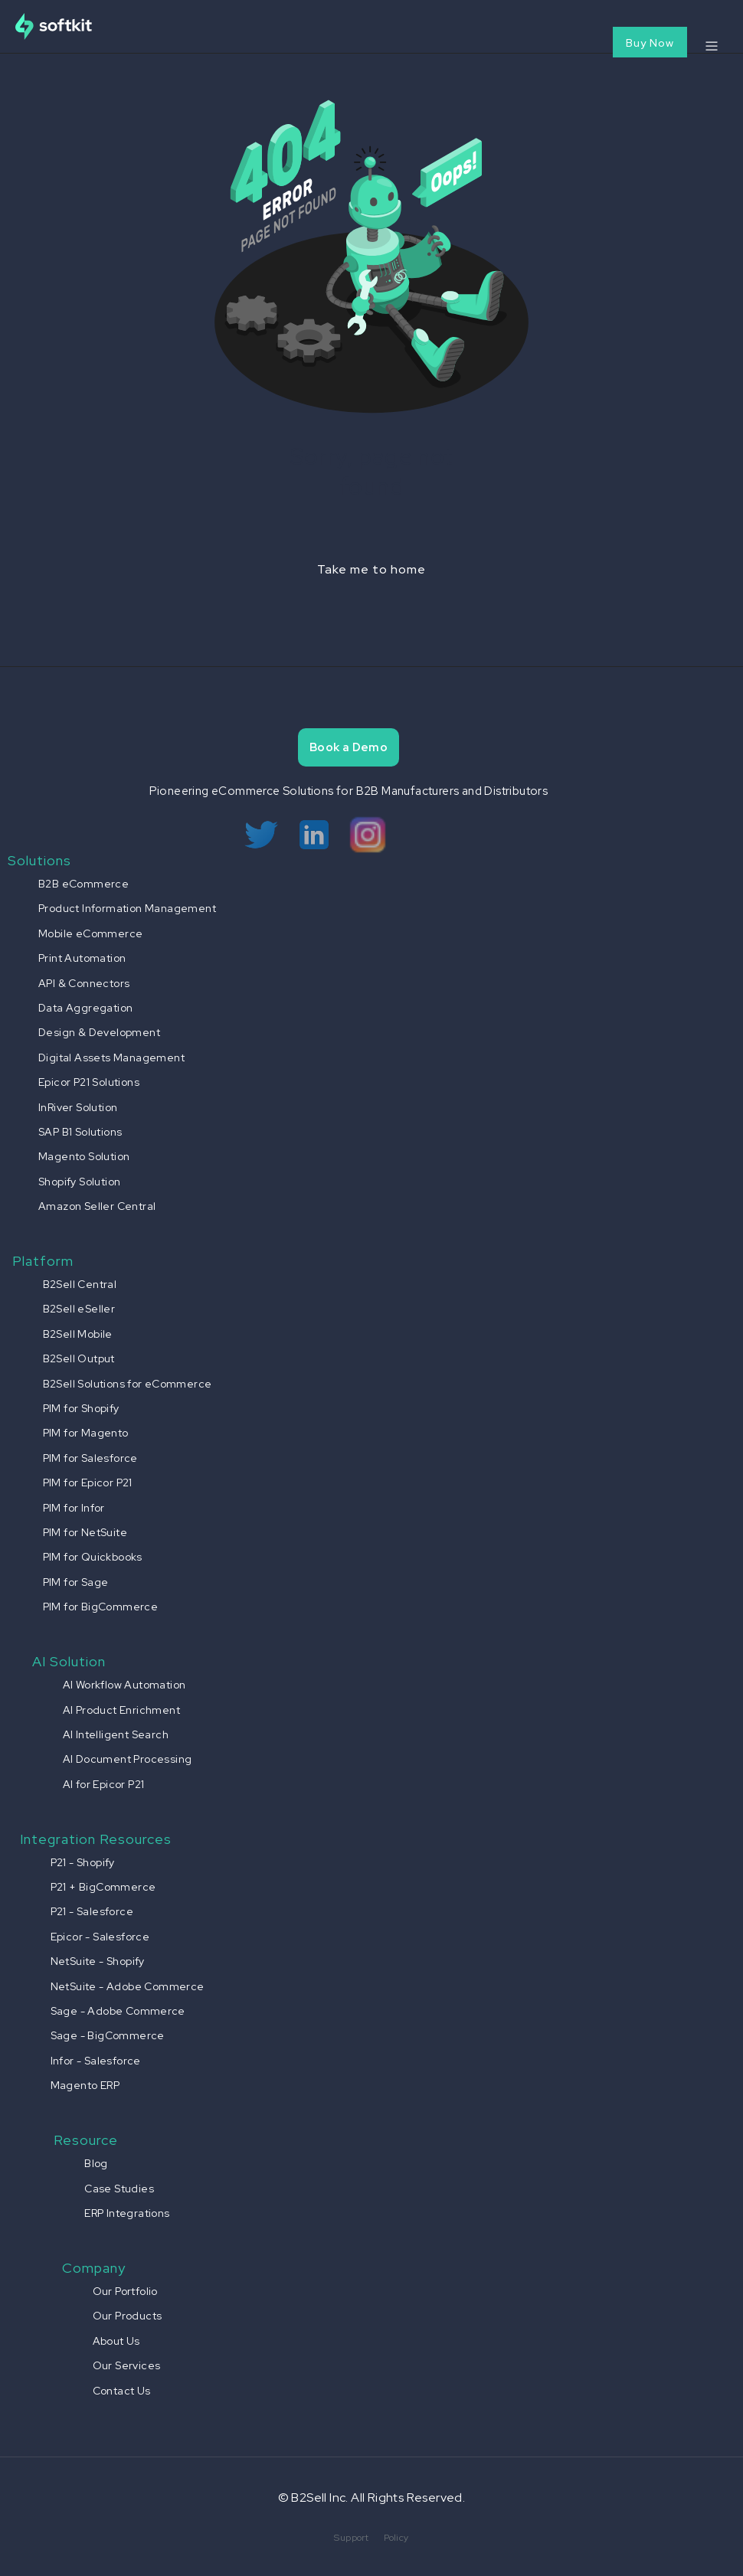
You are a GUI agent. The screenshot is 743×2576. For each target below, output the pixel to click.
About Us (116, 2341)
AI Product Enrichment (121, 1710)
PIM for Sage (76, 1582)
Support (351, 2538)
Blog (96, 2163)
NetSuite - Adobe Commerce (128, 1986)
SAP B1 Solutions (80, 1132)
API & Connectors (83, 983)
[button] (711, 45)
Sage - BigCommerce (108, 2035)
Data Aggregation (85, 1008)
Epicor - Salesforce (100, 1936)
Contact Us (122, 2391)
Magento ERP (85, 2085)
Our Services (127, 2365)
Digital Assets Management (111, 1057)
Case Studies (119, 2188)
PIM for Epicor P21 (88, 1482)
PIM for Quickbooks (92, 1557)
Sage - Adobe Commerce (118, 2011)
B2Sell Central (80, 1284)
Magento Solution (83, 1156)
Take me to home (371, 569)
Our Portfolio (125, 2291)
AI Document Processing (127, 1759)
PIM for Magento (86, 1433)
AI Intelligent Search (116, 1734)
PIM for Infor (74, 1508)
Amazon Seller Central (96, 1206)
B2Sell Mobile (78, 1334)
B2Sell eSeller (79, 1309)
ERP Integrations (126, 2213)
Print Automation (82, 958)
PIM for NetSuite (85, 1532)
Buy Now (650, 43)
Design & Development (99, 1032)
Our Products (127, 2316)
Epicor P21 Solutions (88, 1082)
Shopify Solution (79, 1181)
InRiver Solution (77, 1107)
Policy (396, 2538)
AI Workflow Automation (124, 1685)
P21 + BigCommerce (103, 1887)
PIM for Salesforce (90, 1458)
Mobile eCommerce (90, 933)
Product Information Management (127, 908)
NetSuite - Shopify (98, 1961)
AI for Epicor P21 (104, 1784)
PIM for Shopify (81, 1408)
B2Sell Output (79, 1358)
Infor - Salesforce (96, 2061)
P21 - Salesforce (92, 1911)
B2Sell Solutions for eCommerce (127, 1384)
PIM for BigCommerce (101, 1606)
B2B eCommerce (83, 884)
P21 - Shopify (83, 1862)
